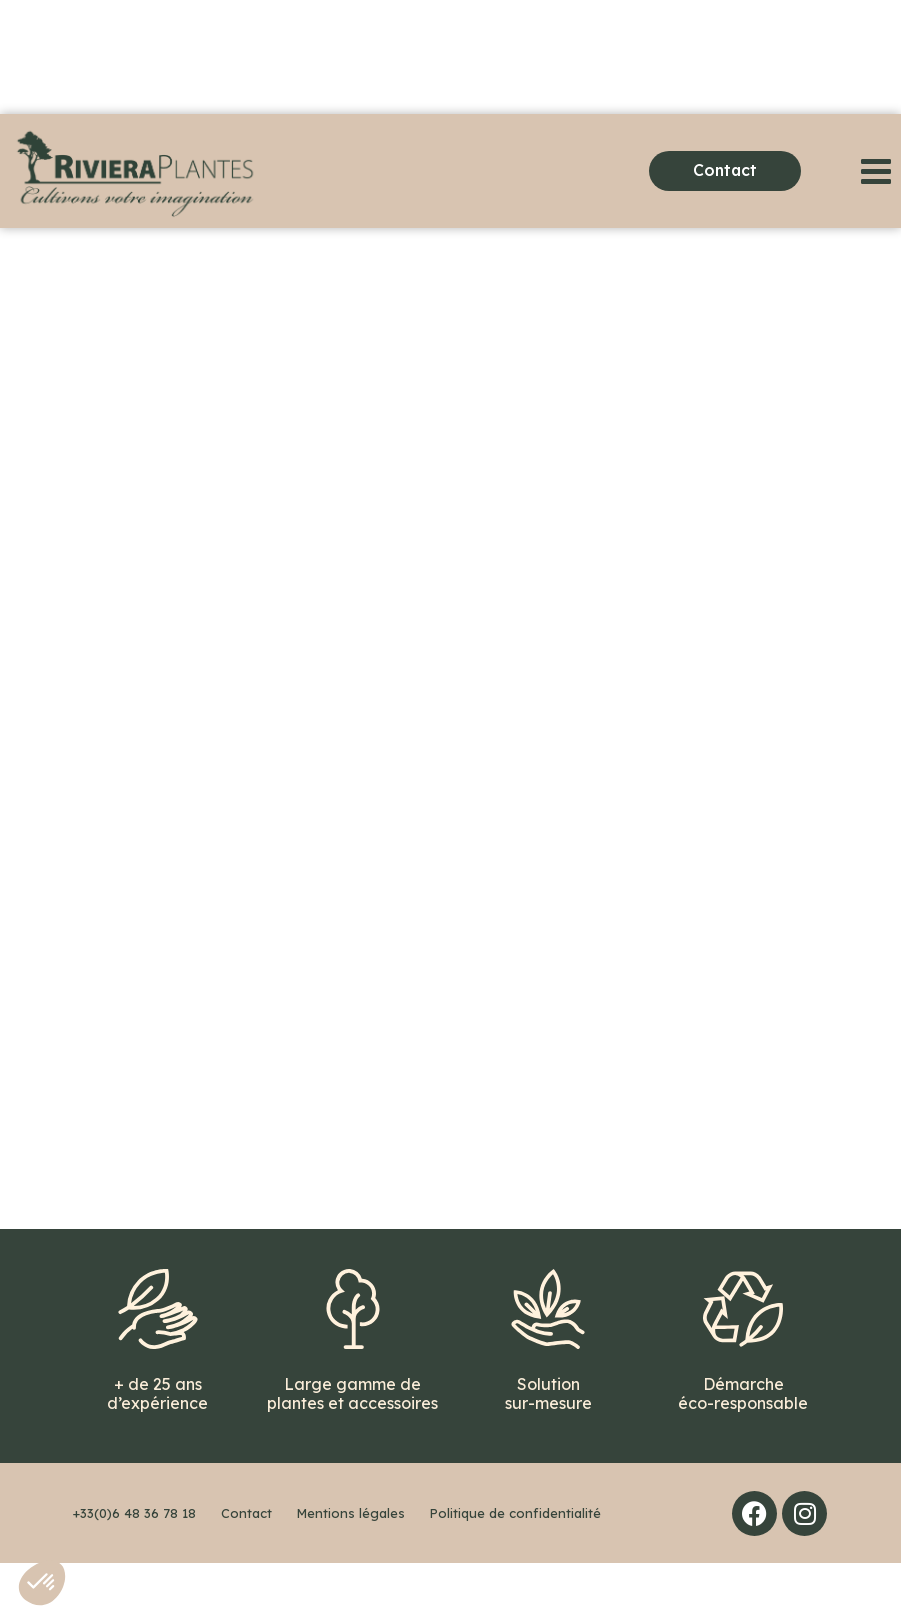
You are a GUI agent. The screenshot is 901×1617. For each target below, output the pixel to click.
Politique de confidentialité (515, 1567)
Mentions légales (351, 1567)
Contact (246, 1567)
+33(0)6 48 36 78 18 (134, 1567)
